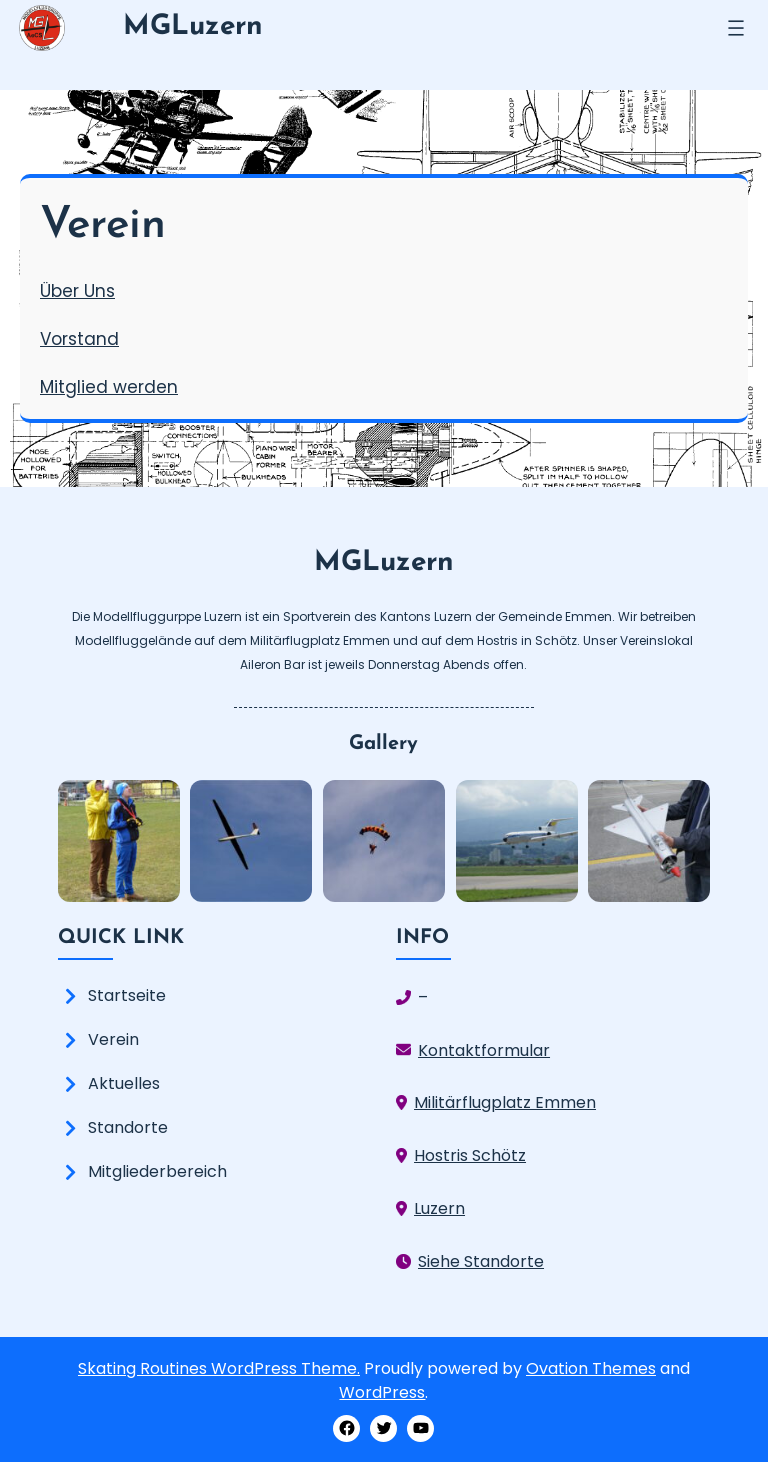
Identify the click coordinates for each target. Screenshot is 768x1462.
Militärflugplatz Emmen (505, 1102)
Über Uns (77, 291)
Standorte (128, 1127)
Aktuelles (124, 1083)
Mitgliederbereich (157, 1171)
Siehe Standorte (481, 1261)
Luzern (439, 1208)
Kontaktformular (484, 1050)
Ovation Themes (591, 1368)
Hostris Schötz (470, 1155)
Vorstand (79, 339)
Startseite (127, 995)
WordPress (382, 1392)
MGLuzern (193, 27)
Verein (113, 1039)
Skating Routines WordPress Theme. (219, 1368)
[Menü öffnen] (736, 28)
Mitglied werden (109, 387)
